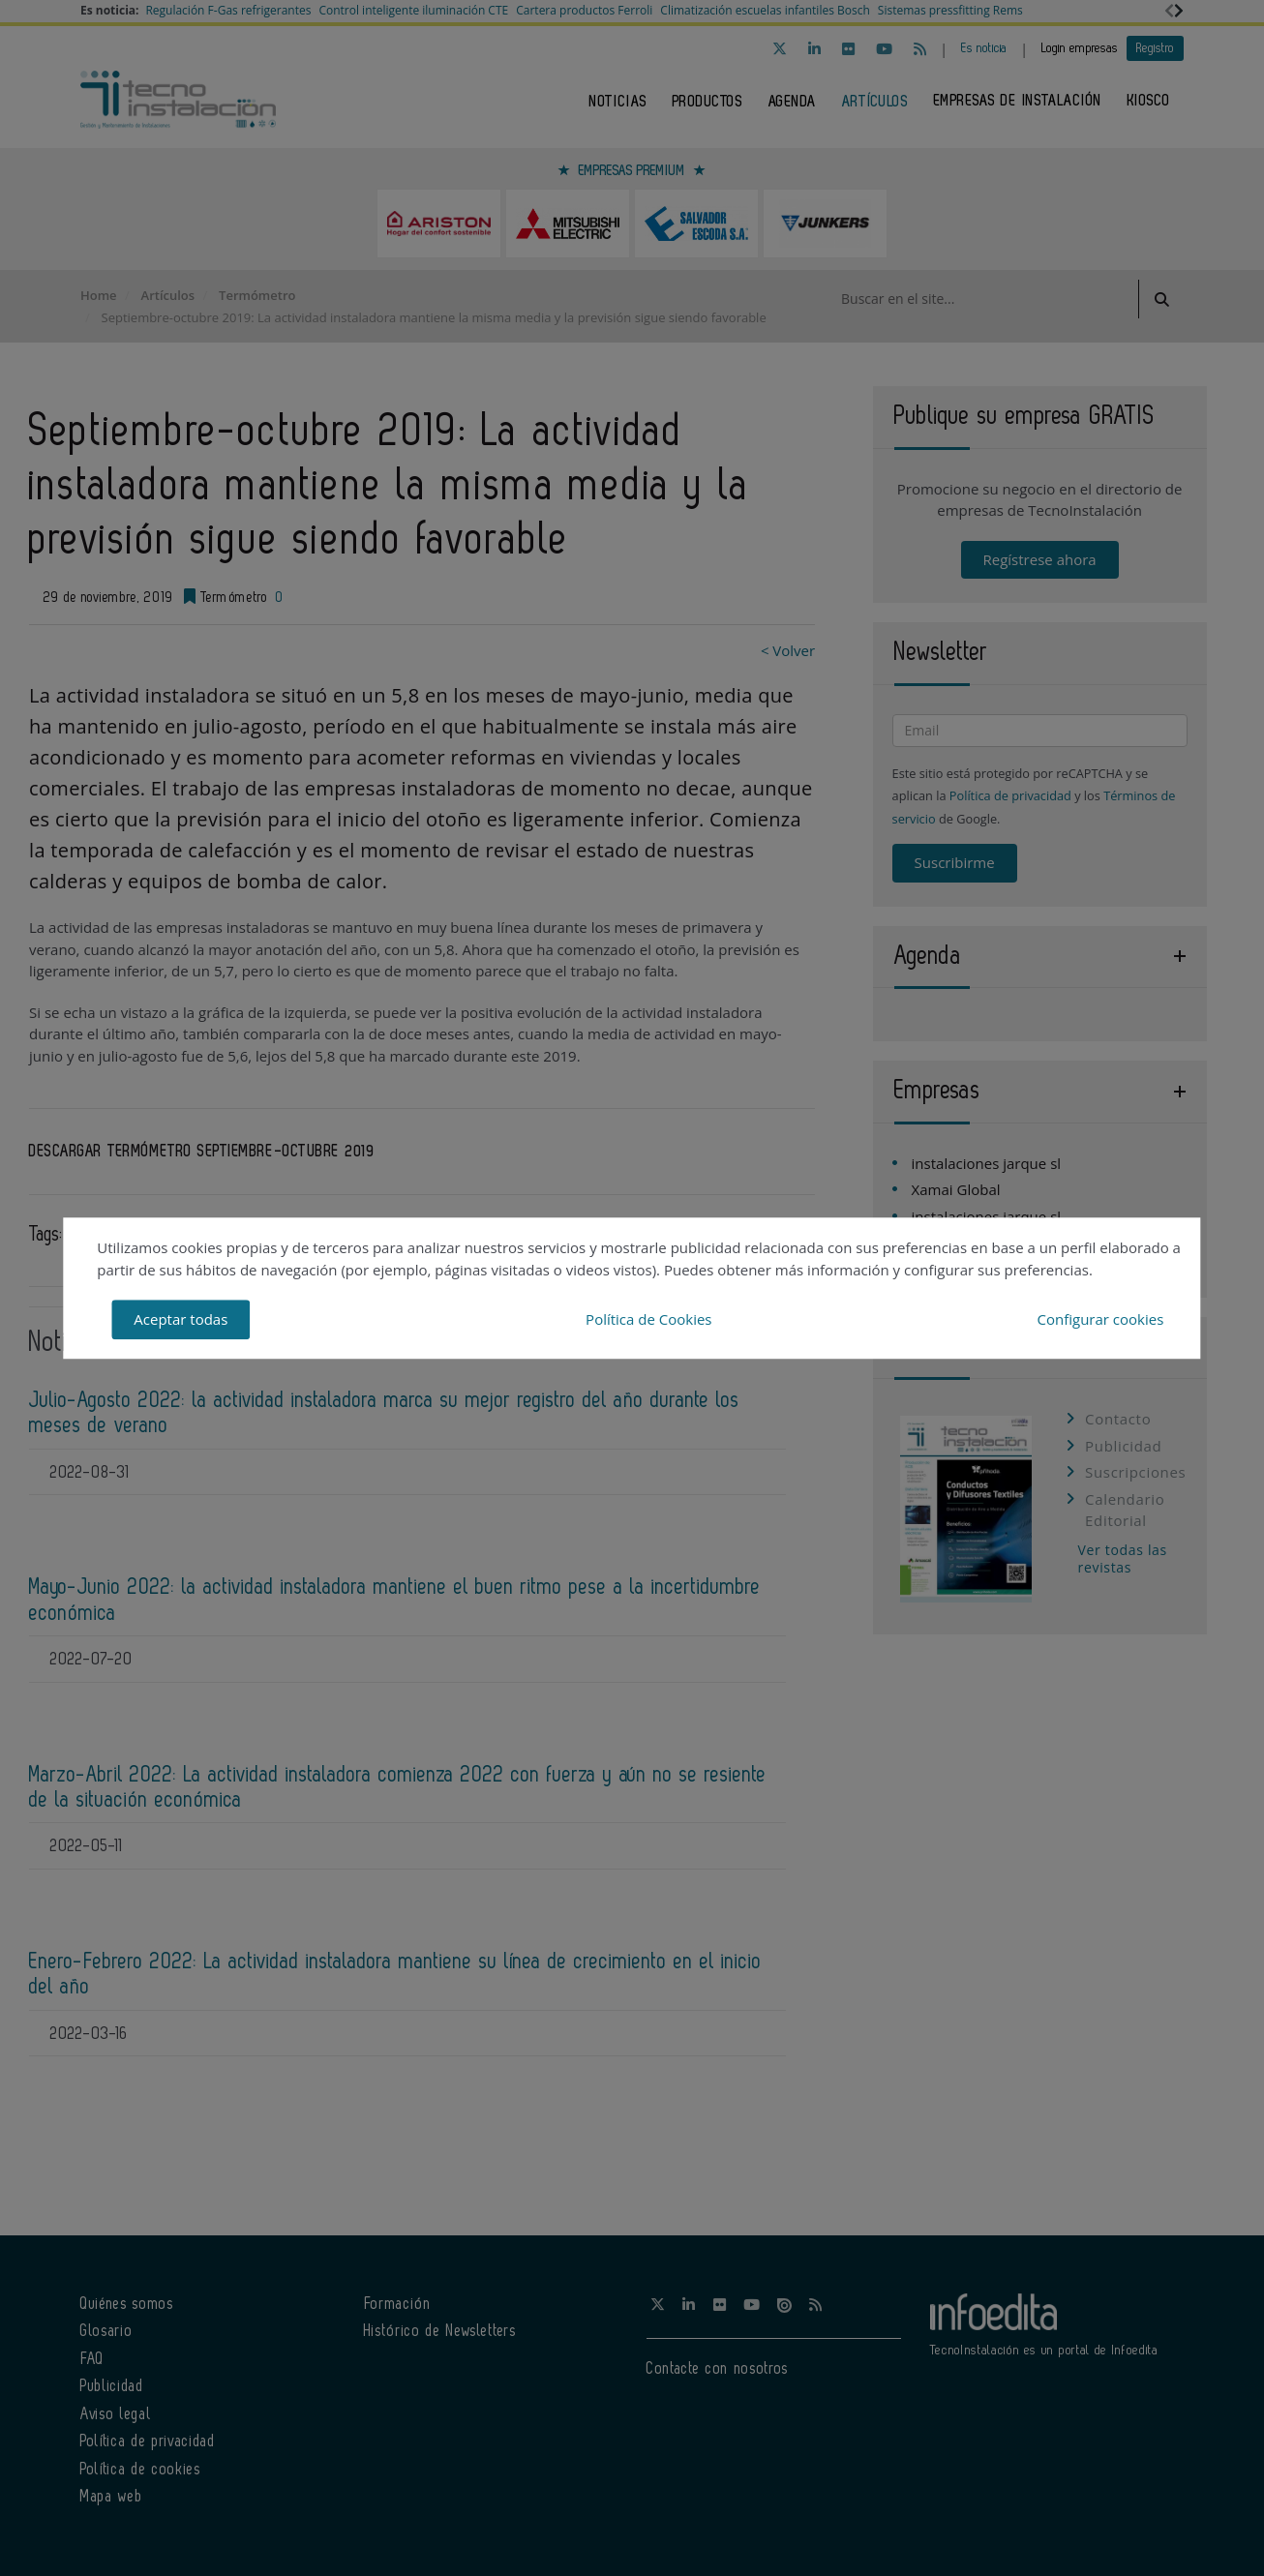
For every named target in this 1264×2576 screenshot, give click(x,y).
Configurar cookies (1100, 1319)
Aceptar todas (180, 1319)
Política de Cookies (648, 1319)
